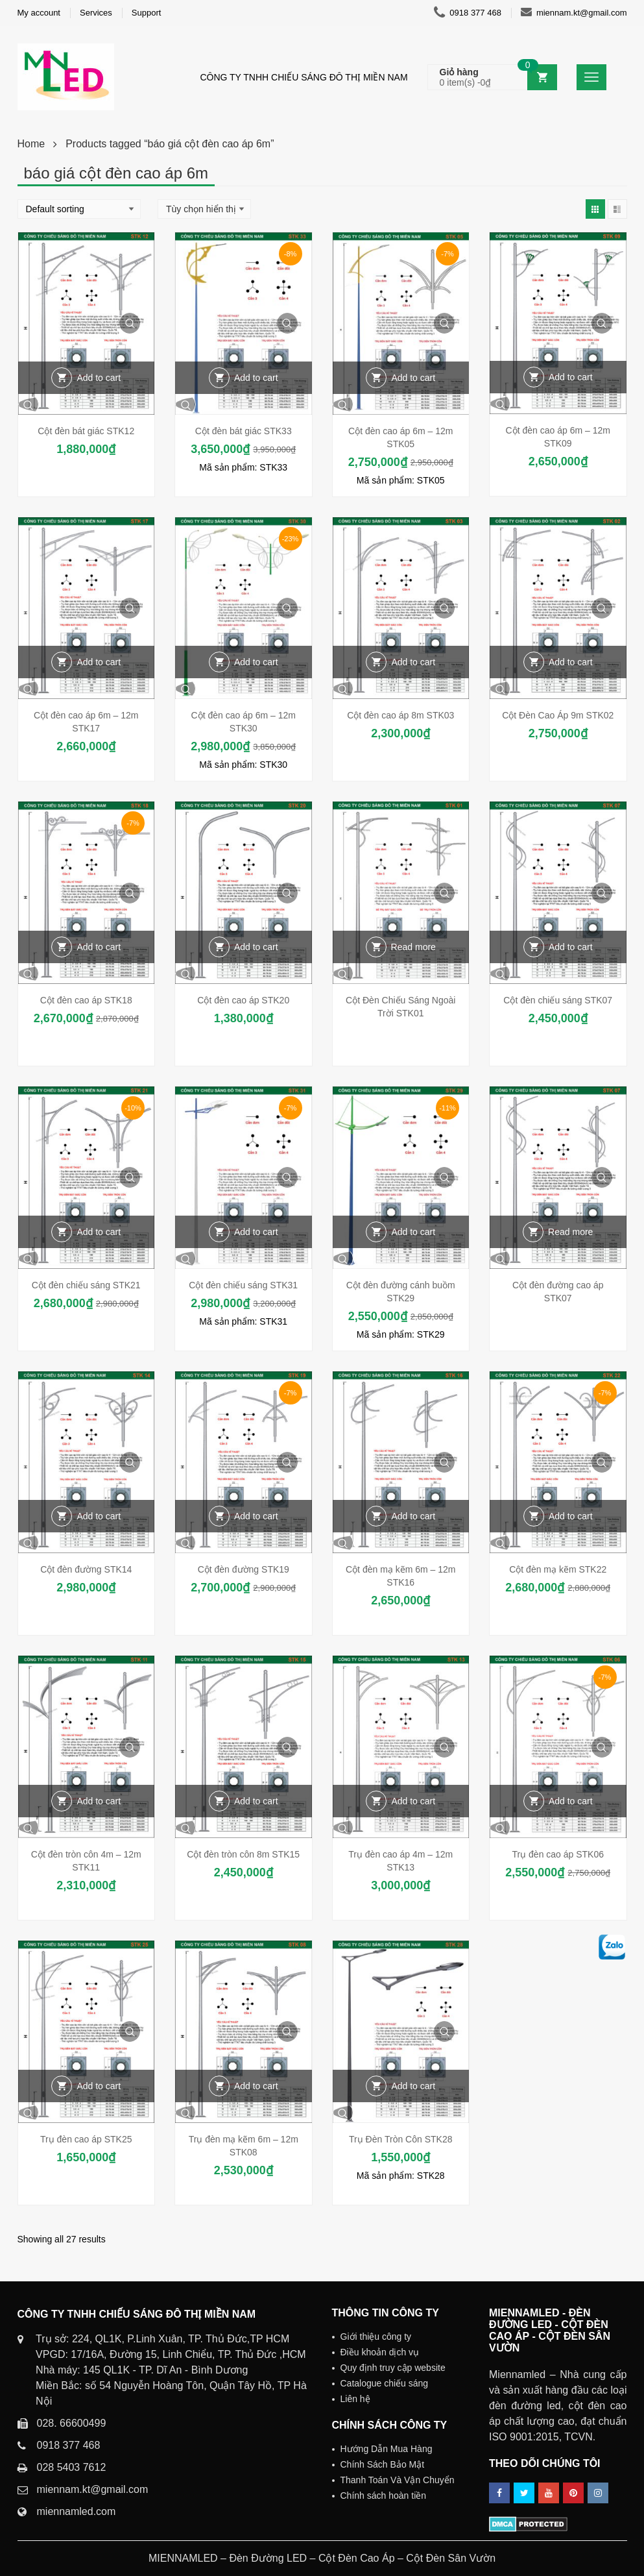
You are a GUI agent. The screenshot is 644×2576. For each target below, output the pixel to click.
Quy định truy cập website (393, 2367)
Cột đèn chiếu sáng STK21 (86, 1285)
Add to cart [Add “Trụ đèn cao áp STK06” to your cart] (571, 1801)
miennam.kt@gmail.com (574, 13)
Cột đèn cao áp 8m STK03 (400, 715)
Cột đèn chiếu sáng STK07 (557, 1000)
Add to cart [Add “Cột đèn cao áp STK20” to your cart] (256, 947)
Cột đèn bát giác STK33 (243, 431)
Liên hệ (355, 2399)
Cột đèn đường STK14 (86, 1569)
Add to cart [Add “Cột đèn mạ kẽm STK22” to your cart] (571, 1516)
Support (146, 13)
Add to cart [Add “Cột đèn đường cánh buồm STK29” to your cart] (413, 1232)
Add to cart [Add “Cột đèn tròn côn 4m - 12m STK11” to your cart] (99, 1801)
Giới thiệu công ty (376, 2336)
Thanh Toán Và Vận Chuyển (397, 2480)
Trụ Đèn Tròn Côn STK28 (400, 2139)
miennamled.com (76, 2511)
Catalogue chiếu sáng (384, 2383)
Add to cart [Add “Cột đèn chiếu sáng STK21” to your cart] (99, 1232)
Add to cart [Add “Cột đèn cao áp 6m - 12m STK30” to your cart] (256, 662)
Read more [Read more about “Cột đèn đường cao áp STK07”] (570, 1232)
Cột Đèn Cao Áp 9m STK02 (558, 715)
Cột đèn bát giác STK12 (86, 431)
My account (39, 13)
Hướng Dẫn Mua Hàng (386, 2449)
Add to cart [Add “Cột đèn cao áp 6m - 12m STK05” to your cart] (413, 378)
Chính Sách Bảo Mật (382, 2464)
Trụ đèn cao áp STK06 (558, 1854)
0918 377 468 (467, 13)
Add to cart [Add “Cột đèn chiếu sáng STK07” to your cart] (571, 947)
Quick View (129, 323)
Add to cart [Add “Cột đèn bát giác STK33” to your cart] (256, 378)
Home (31, 143)
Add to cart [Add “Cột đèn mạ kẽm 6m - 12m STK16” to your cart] (413, 1516)
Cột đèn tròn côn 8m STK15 (243, 1854)
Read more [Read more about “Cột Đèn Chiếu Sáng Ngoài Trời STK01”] (413, 947)
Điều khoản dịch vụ (380, 2352)
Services (96, 13)
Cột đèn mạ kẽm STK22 (557, 1569)
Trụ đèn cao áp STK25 (86, 2139)
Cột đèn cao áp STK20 (243, 1000)
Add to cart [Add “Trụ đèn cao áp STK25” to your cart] (99, 2086)
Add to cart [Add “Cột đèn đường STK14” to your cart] (99, 1516)
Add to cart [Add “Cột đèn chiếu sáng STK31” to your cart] (256, 1232)
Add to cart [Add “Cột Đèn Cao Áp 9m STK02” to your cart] (571, 662)
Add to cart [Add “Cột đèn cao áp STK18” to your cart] (99, 947)
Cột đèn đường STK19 (243, 1569)
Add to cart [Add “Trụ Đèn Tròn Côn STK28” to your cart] (413, 2086)
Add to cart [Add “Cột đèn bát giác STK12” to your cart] (99, 378)
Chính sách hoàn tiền (383, 2495)
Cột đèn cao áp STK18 (86, 1000)
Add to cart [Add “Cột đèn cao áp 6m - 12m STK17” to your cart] (99, 662)
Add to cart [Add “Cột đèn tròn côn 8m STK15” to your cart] (256, 1801)
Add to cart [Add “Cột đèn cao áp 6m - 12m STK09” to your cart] (571, 377)
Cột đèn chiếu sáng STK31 (243, 1285)
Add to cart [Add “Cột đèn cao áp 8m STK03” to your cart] (413, 662)
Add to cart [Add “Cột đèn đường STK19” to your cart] (256, 1516)
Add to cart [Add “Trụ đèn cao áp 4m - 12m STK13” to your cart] (413, 1801)
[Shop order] (79, 209)
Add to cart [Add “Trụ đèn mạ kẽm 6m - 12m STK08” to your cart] (256, 2086)
